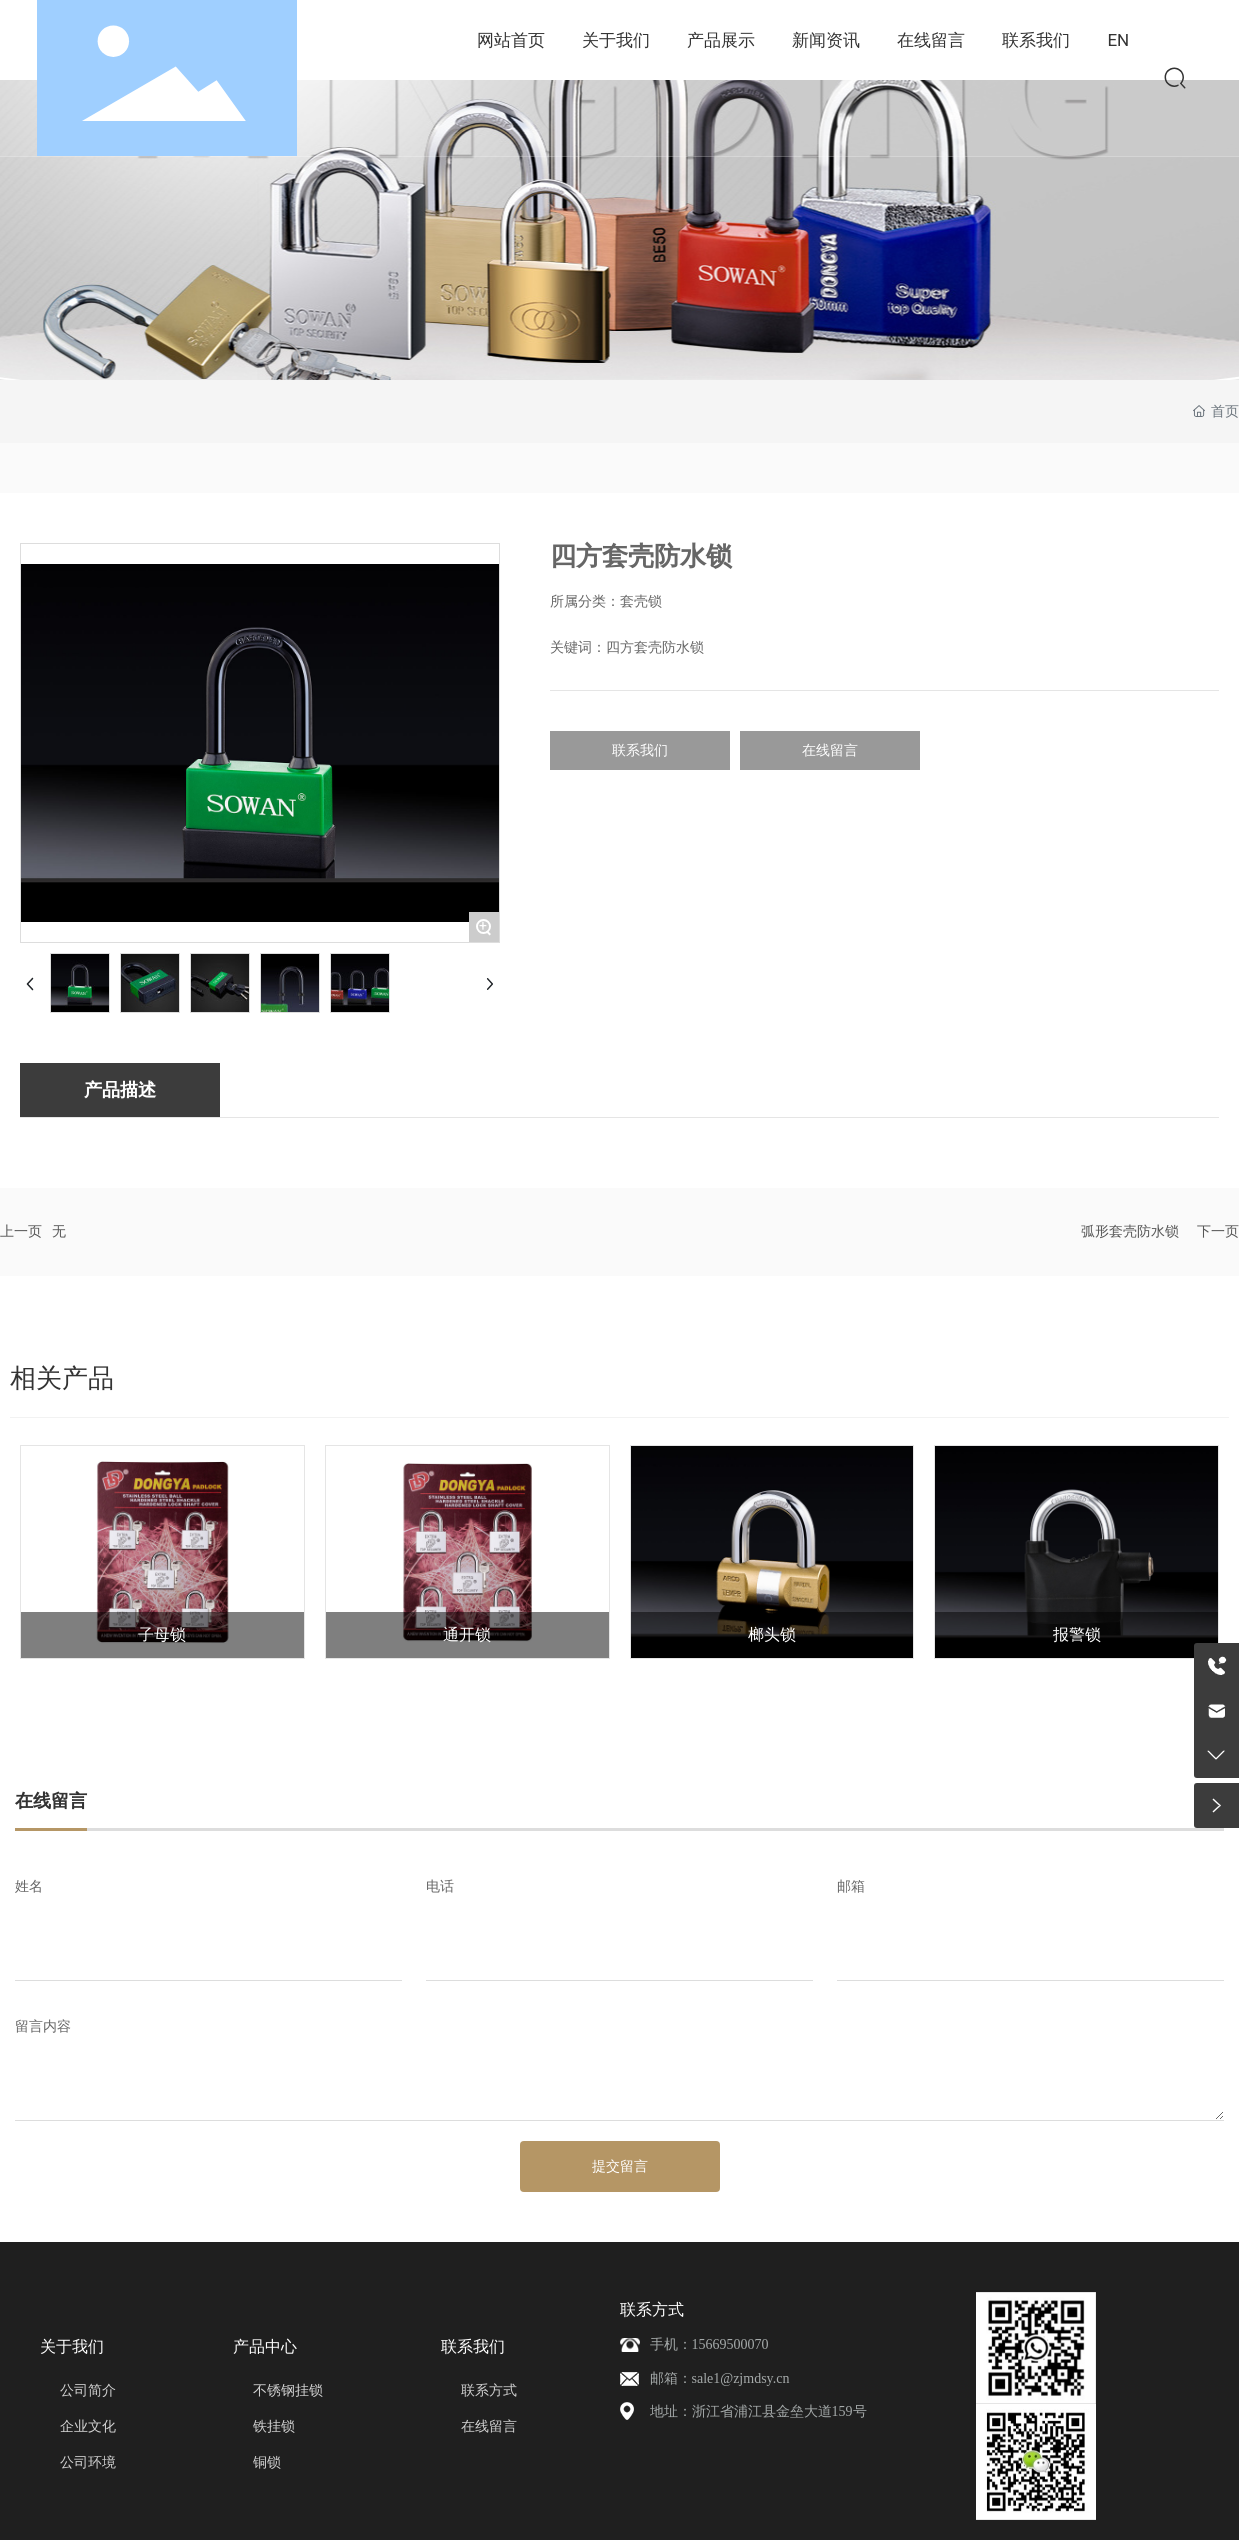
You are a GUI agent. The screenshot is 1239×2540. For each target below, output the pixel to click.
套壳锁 (641, 601)
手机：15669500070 (709, 2344)
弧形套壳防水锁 (1130, 1231)
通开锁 (467, 1634)
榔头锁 (772, 1634)
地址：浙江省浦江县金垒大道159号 (758, 2411)
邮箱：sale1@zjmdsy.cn (720, 2378)
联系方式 (652, 2309)
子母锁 (162, 1634)
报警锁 (1077, 1634)
